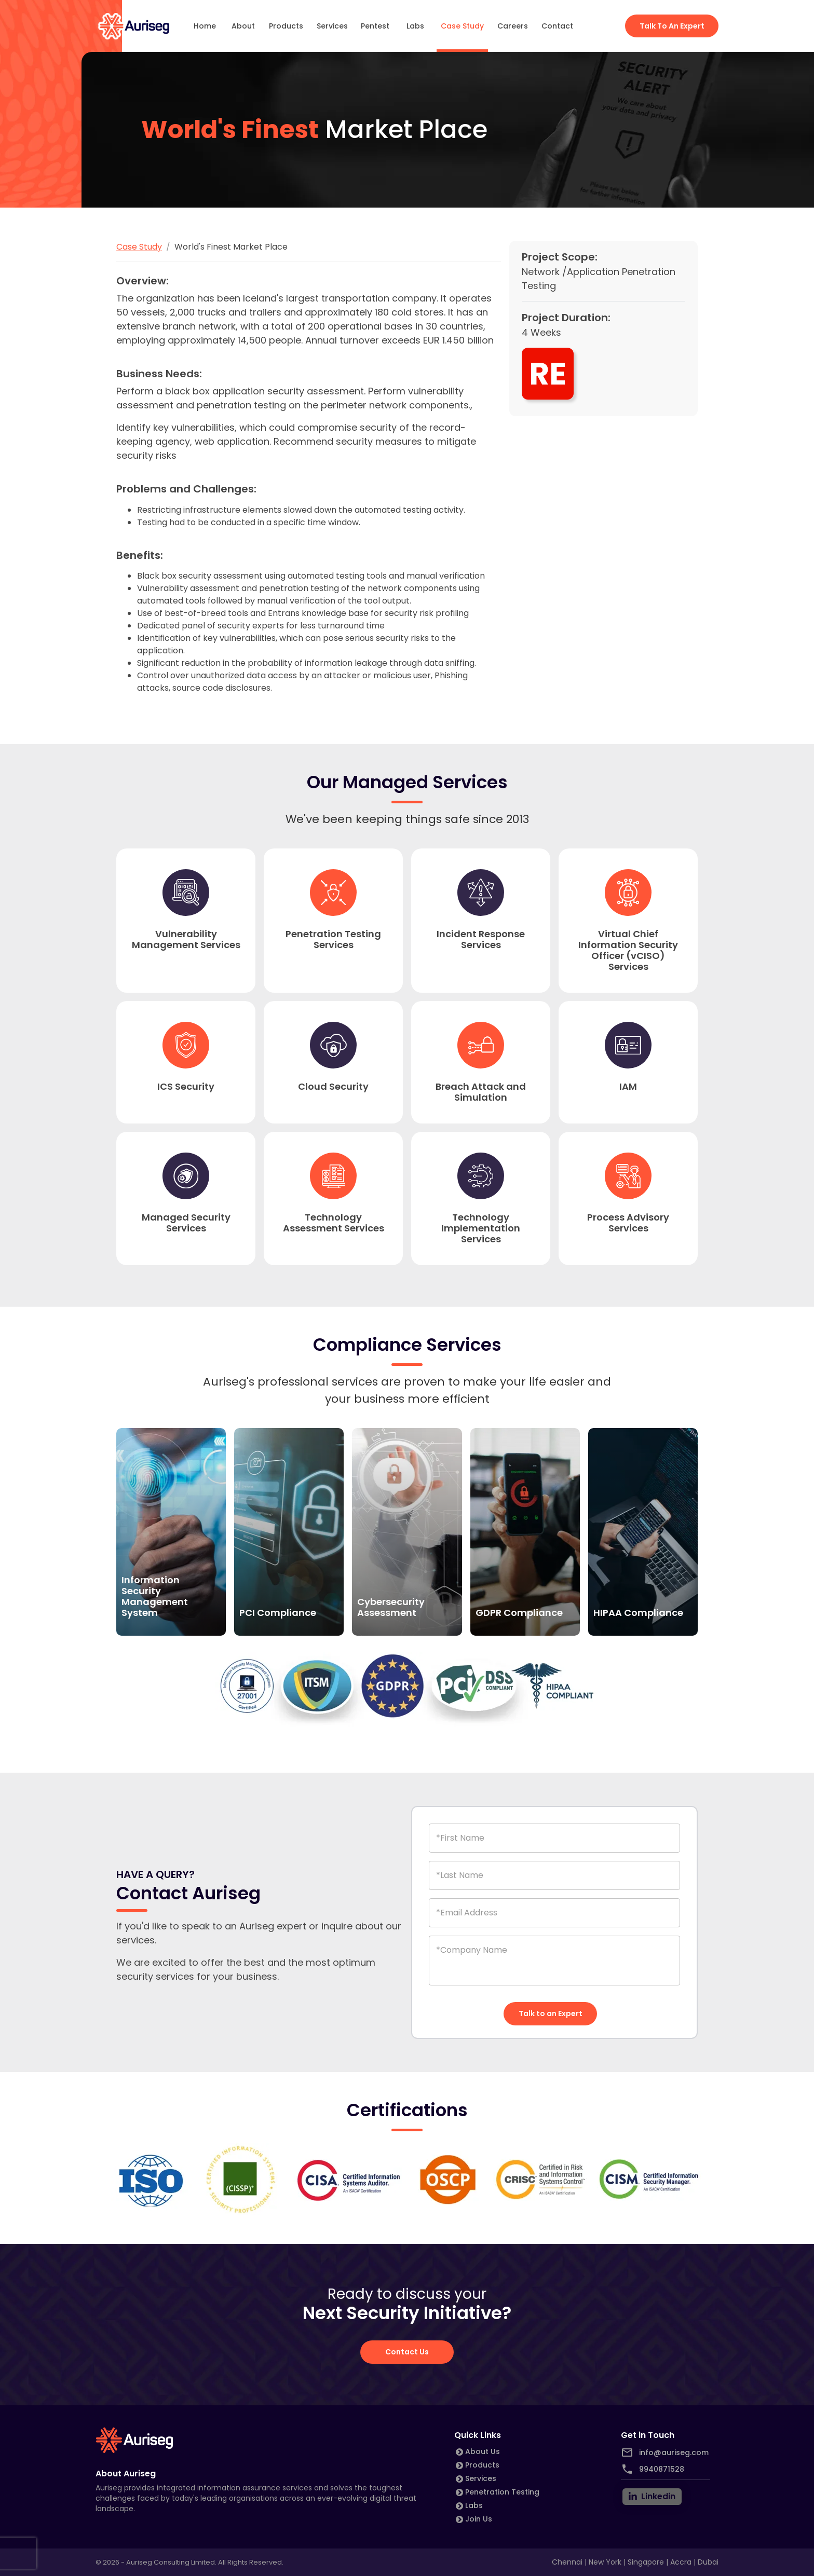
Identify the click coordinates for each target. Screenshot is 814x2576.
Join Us (478, 2519)
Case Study (462, 26)
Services (332, 26)
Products (286, 26)
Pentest (375, 26)
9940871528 (661, 2469)
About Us (482, 2451)
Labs (415, 26)
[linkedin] (652, 2496)
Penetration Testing (502, 2492)
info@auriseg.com (674, 2452)
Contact (557, 26)
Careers (512, 26)
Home (205, 26)
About (243, 26)
